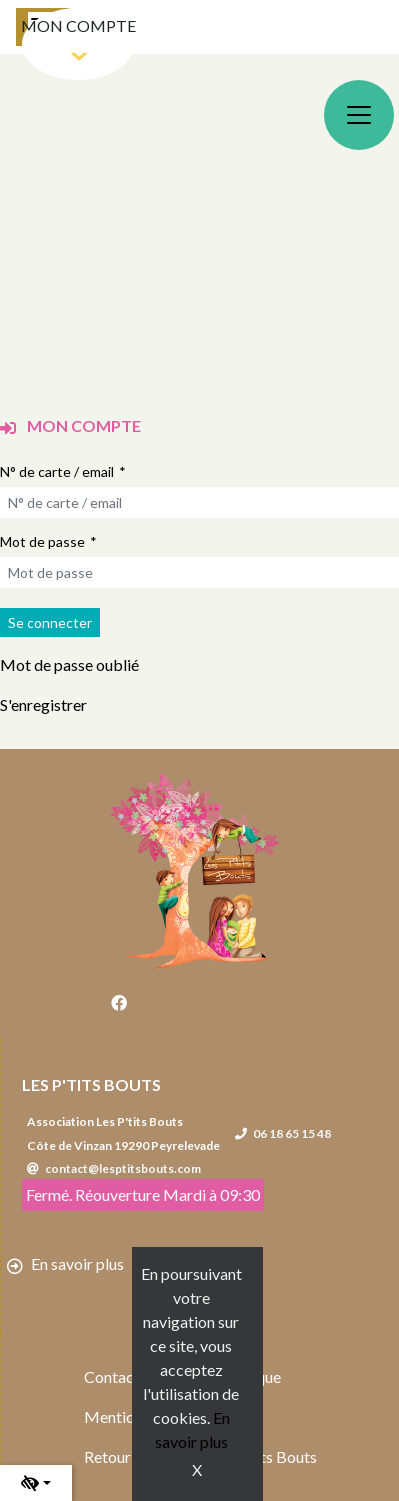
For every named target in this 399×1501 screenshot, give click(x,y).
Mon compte (78, 25)
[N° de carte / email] (199, 502)
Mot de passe (42, 541)
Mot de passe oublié (69, 664)
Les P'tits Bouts (91, 1084)
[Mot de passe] (199, 572)
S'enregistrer (43, 704)
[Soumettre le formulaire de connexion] (50, 622)
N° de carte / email (57, 471)
